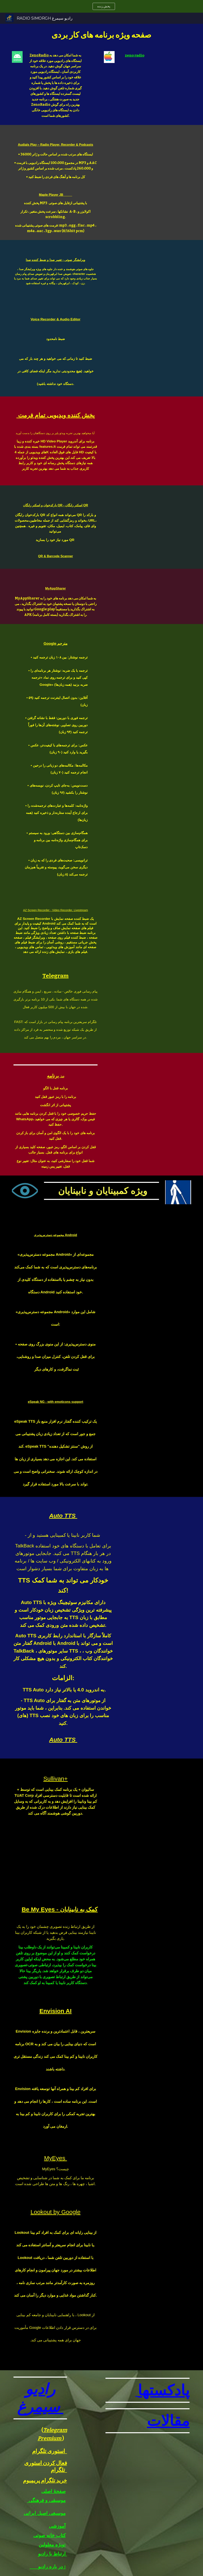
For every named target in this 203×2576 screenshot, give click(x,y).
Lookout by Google (55, 2212)
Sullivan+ (55, 1778)
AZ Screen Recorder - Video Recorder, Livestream (55, 910)
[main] (101, 35)
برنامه (53, 1076)
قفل (61, 1076)
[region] (101, 6)
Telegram (55, 976)
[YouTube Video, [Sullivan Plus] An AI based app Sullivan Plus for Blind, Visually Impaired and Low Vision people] (55, 1856)
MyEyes (55, 2158)
